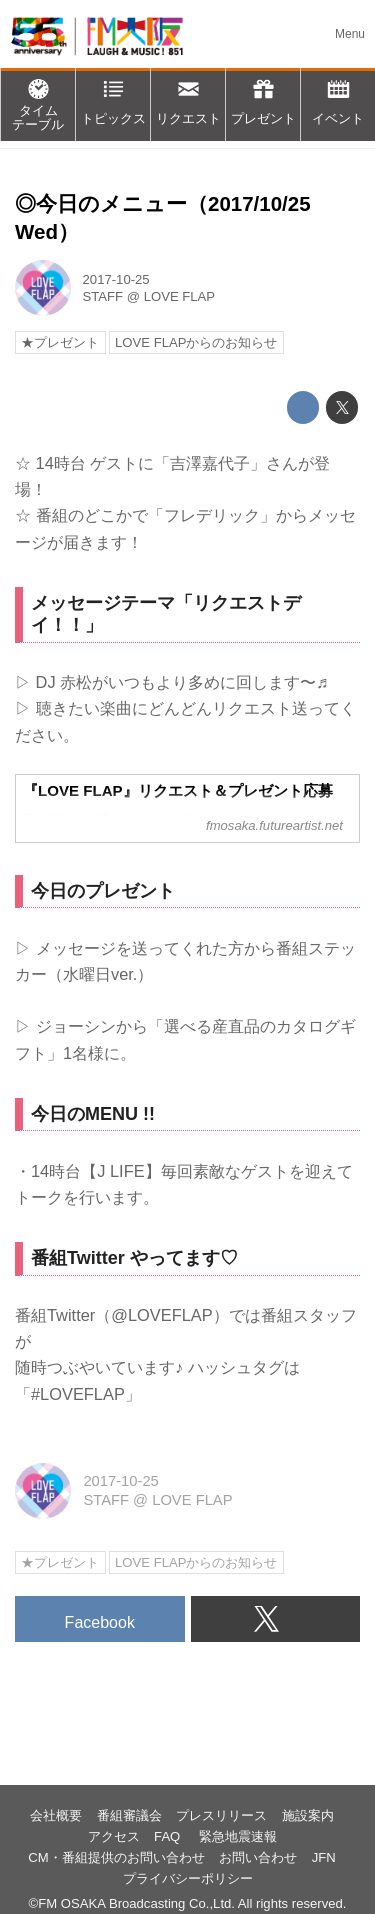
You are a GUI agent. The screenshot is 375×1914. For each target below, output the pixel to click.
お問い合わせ (258, 1857)
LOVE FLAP (179, 296)
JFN (324, 1857)
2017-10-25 (116, 279)
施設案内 (308, 1815)
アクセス (114, 1836)
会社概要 (56, 1815)
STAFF (103, 296)
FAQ (169, 1836)
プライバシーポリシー (188, 1878)
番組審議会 (129, 1815)
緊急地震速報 (238, 1836)
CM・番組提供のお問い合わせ (116, 1857)
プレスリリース (221, 1815)
